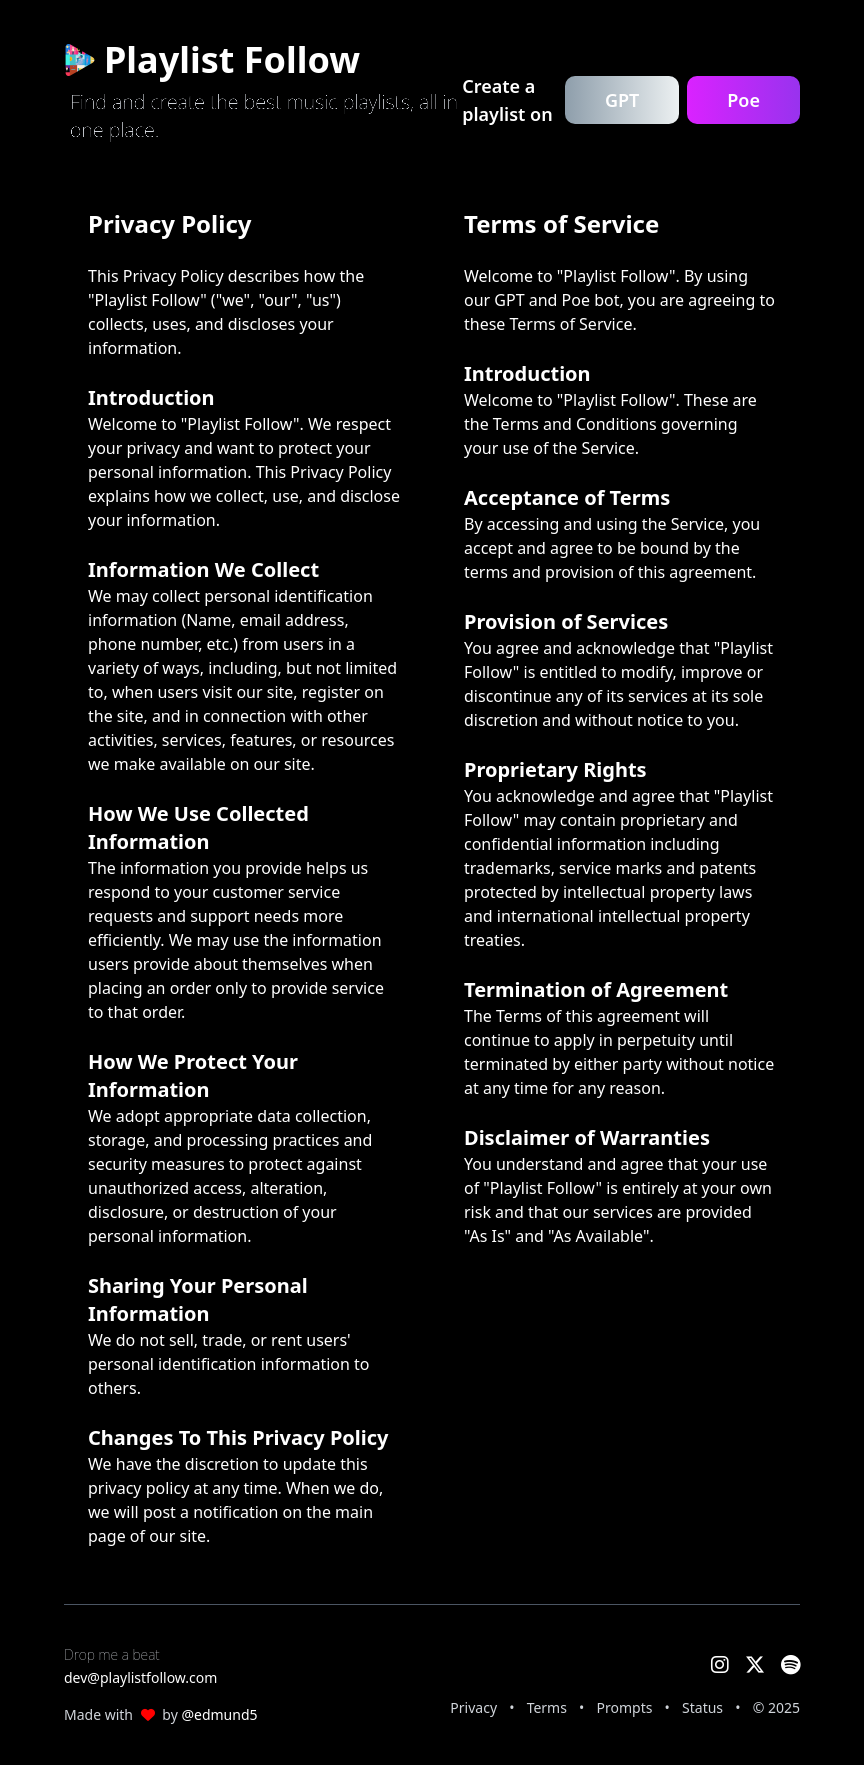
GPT (622, 100)
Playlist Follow (212, 60)
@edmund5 (219, 1714)
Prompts (625, 1707)
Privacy (473, 1707)
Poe (743, 100)
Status (702, 1707)
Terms (547, 1707)
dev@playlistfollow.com (140, 1677)
